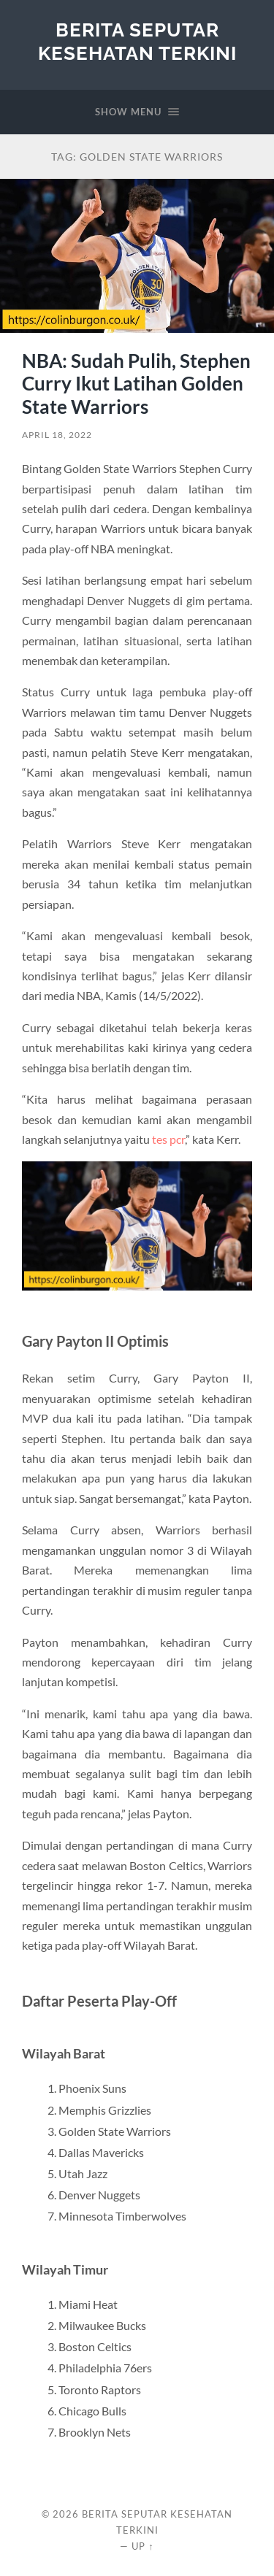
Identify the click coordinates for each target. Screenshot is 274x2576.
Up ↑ (142, 2546)
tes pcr (168, 1139)
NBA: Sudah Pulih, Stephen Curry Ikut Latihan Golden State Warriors (136, 383)
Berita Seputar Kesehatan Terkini (137, 41)
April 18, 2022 (57, 434)
